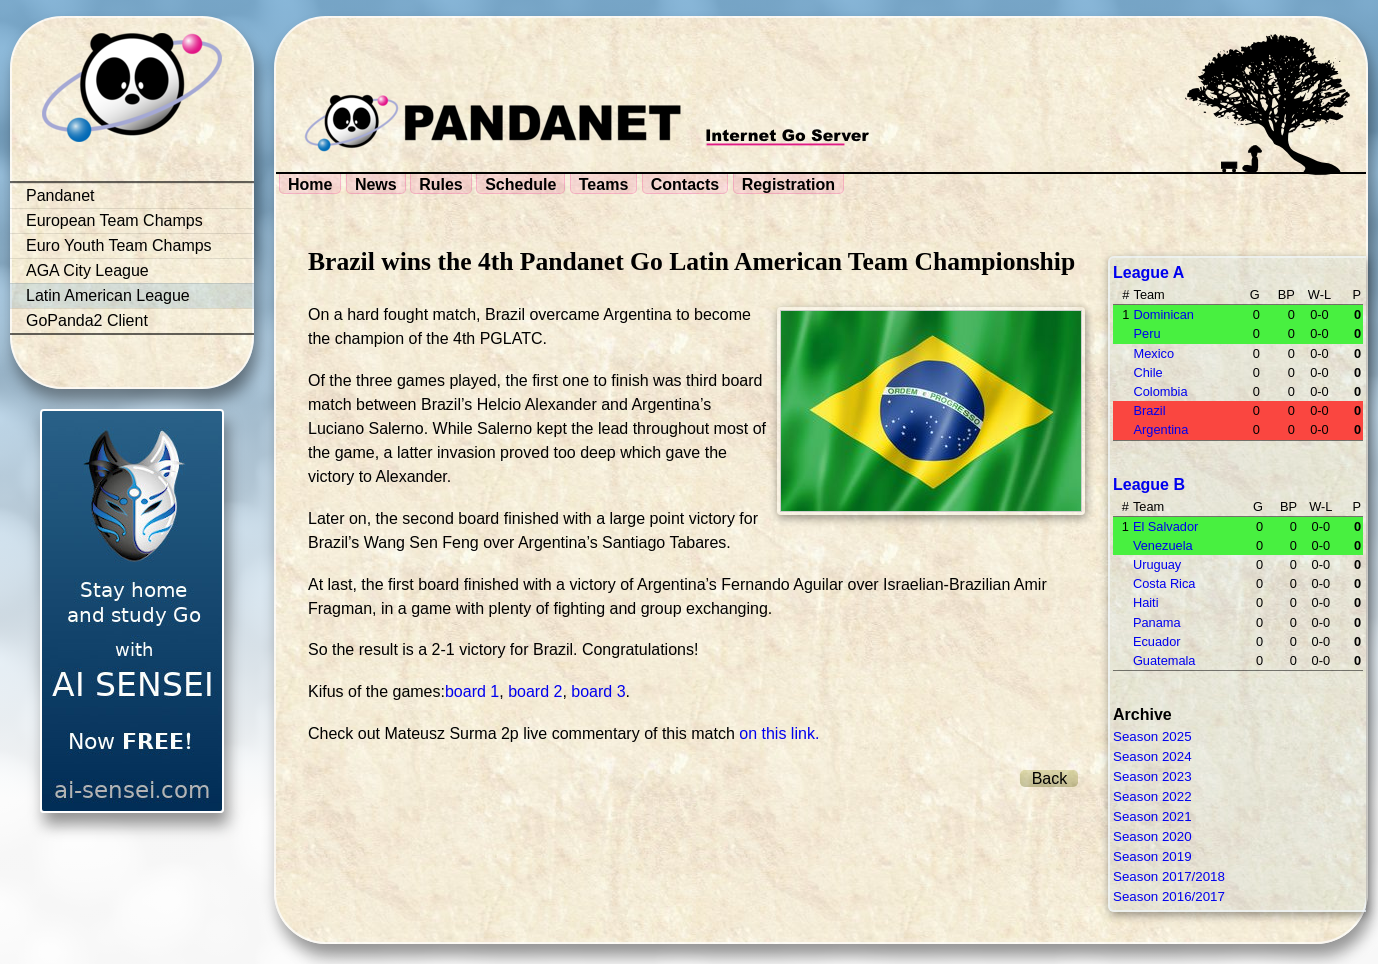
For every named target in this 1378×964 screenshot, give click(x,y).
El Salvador (1165, 526)
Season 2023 (1152, 776)
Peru (1146, 333)
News (376, 184)
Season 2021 (1152, 816)
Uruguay (1157, 564)
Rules (441, 184)
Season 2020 (1152, 836)
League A (1148, 272)
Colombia (1160, 391)
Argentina (1160, 429)
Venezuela (1163, 545)
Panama (1157, 622)
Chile (1147, 372)
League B (1149, 484)
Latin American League (108, 295)
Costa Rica (1164, 583)
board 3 (598, 691)
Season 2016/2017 (1169, 896)
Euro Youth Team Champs (119, 245)
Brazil (1149, 410)
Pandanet (60, 195)
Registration (788, 184)
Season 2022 (1152, 796)
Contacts (685, 184)
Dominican (1163, 314)
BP (1286, 294)
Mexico (1153, 353)
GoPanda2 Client (87, 320)
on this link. (779, 733)
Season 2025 (1152, 736)
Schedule (520, 184)
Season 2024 (1152, 756)
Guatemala (1164, 660)
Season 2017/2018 (1169, 876)
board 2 (535, 691)
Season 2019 (1152, 856)
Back (1050, 778)
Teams (604, 184)
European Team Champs (114, 220)
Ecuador (1157, 641)
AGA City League (87, 270)
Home (310, 184)
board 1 (472, 691)
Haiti (1146, 602)
